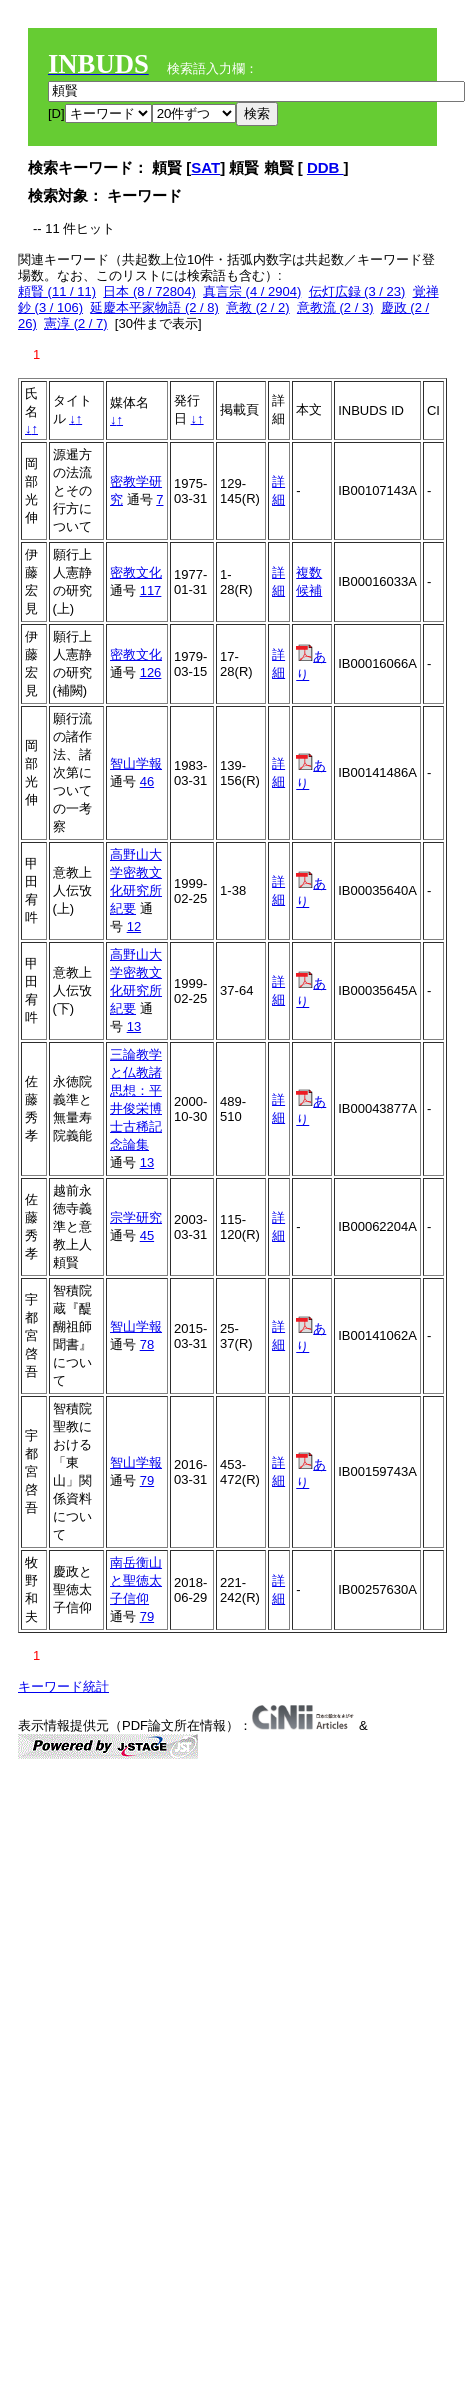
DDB (325, 167)
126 (151, 672)
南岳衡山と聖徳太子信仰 (136, 1580)
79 (147, 1480)
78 (147, 1344)
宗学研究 (136, 1217)
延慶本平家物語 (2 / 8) (154, 307)
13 (134, 1026)
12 (134, 926)
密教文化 (136, 572)
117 (151, 590)
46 (147, 781)
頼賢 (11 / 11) (57, 291)
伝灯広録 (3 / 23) (357, 291)
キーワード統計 (63, 1686)
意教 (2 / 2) (258, 307)
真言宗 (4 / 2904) (252, 291)
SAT (205, 167)
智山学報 (136, 763)
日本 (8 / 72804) (149, 291)
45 (147, 1235)
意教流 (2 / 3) (335, 307)
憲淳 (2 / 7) (76, 323)
